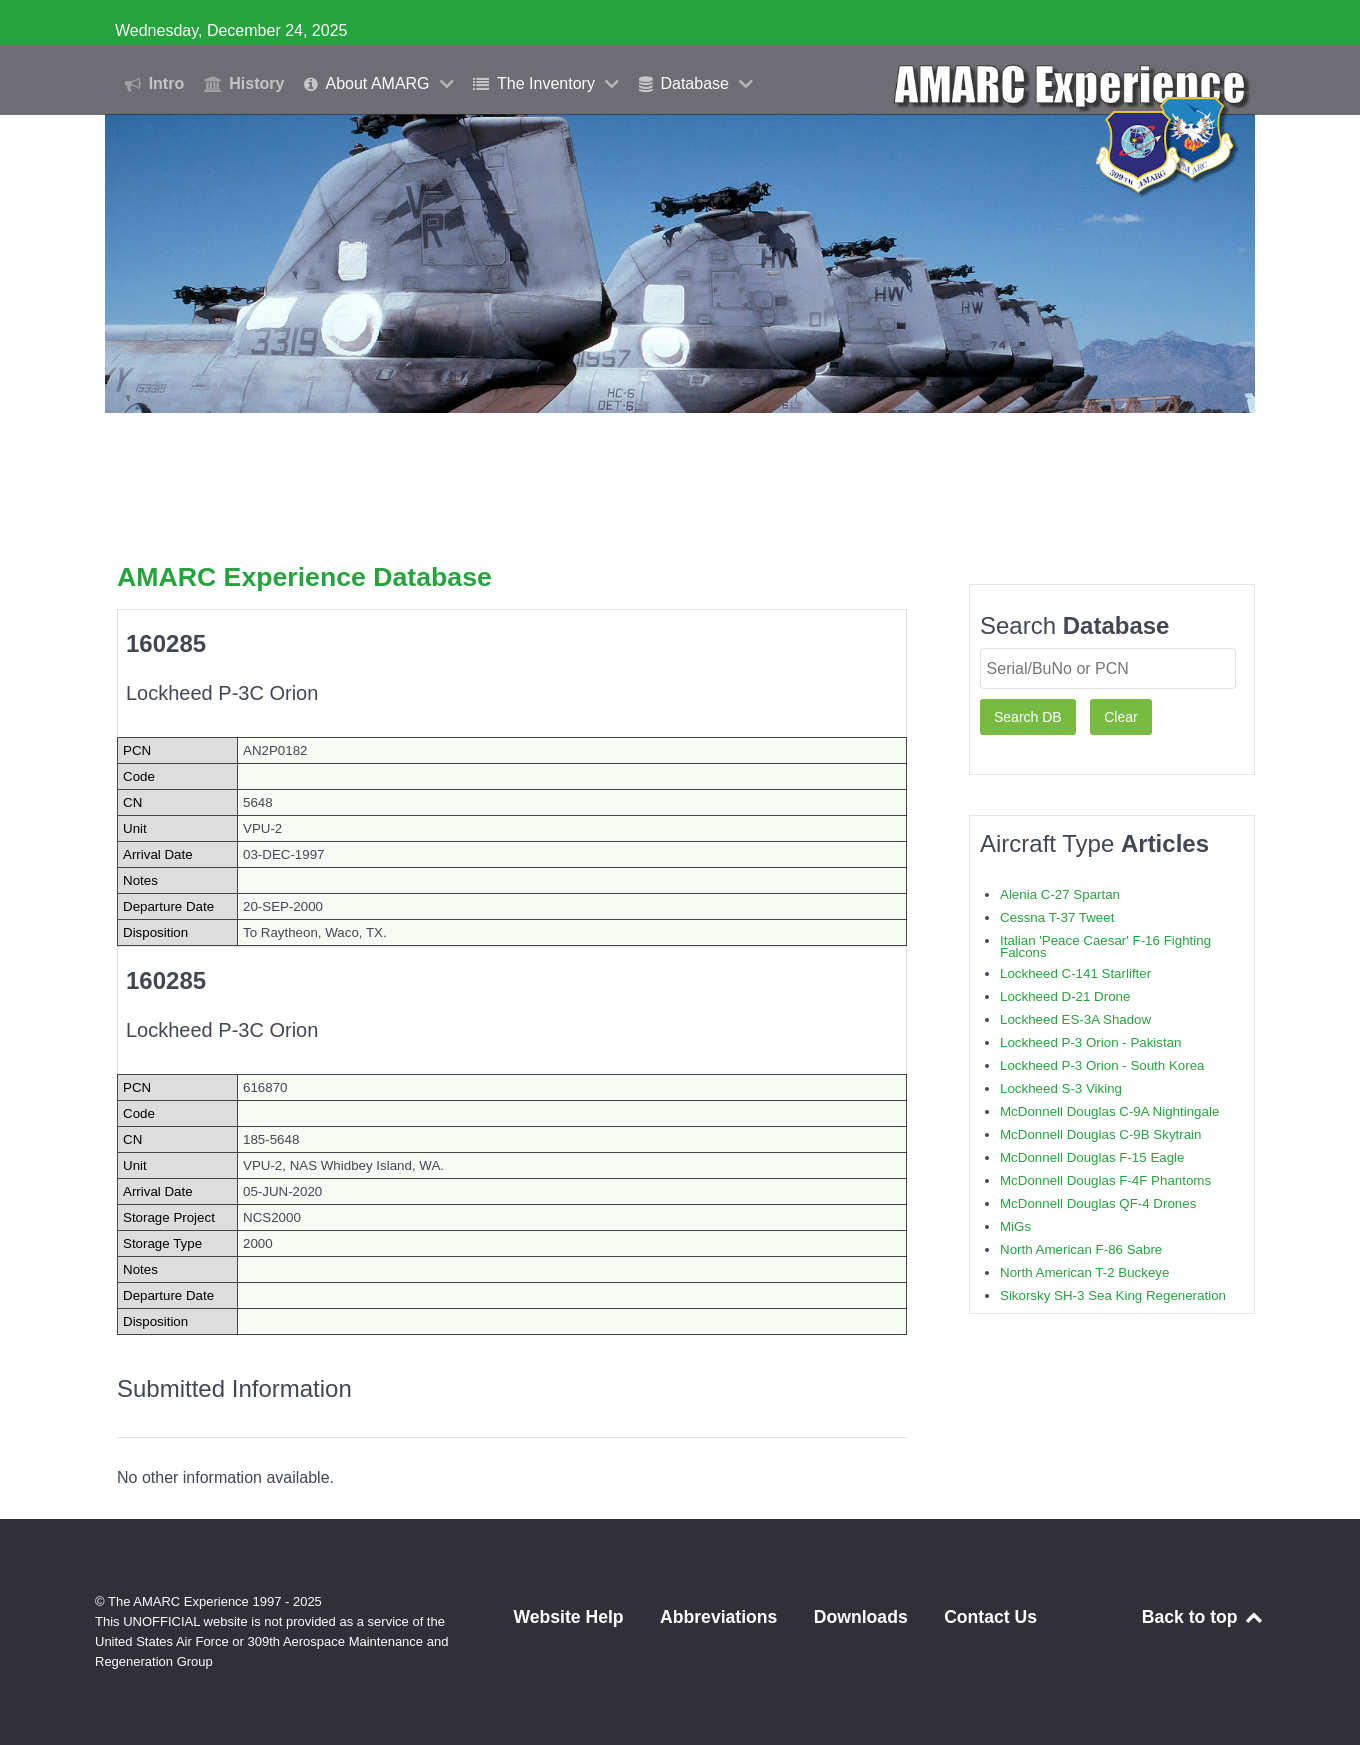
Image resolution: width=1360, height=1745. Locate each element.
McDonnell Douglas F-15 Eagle (1092, 1157)
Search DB (1028, 717)
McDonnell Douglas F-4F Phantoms (1105, 1180)
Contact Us (990, 1617)
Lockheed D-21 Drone (1065, 996)
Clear (1120, 717)
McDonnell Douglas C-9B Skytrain (1100, 1134)
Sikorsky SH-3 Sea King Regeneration (1113, 1295)
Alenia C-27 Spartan (1060, 894)
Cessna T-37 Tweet (1057, 917)
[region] (680, 263)
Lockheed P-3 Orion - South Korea (1102, 1065)
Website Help (568, 1617)
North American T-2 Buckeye (1084, 1272)
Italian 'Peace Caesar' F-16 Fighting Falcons (1105, 946)
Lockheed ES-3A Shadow (1075, 1019)
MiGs (1015, 1226)
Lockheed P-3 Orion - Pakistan (1091, 1042)
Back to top (1203, 1617)
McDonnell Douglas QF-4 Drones (1098, 1203)
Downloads (861, 1617)
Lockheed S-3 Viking (1061, 1088)
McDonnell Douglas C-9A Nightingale (1109, 1111)
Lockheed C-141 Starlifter (1075, 973)
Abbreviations (718, 1617)
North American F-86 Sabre (1081, 1249)
